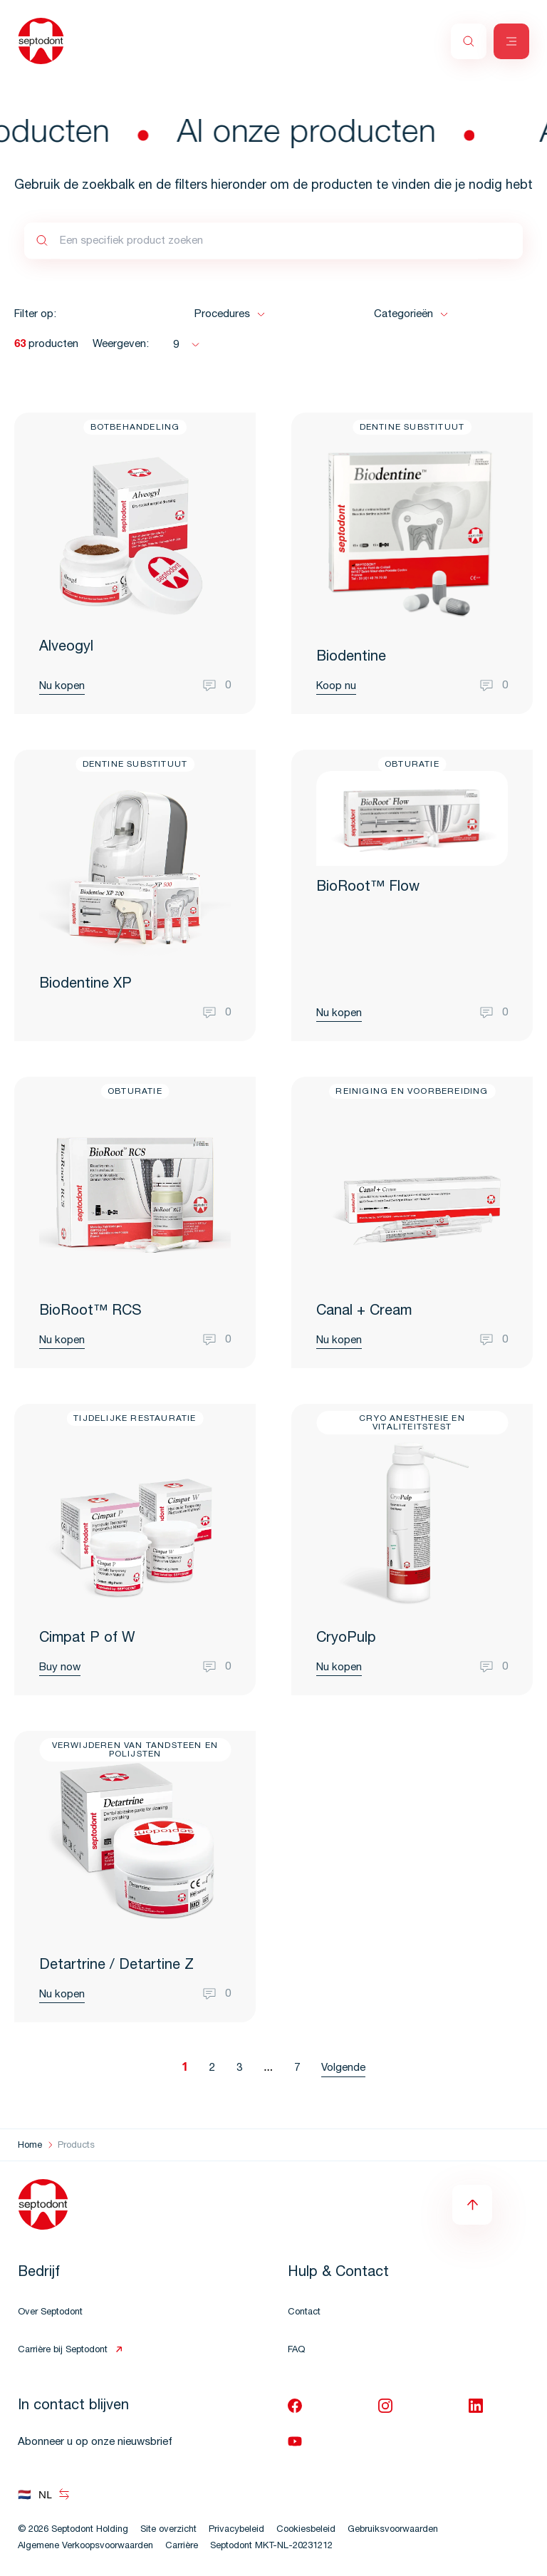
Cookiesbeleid (305, 2530)
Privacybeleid (236, 2530)
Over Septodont (50, 2312)
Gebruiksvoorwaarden (393, 2530)
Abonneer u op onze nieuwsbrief (95, 2442)
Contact (304, 2312)
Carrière (181, 2546)
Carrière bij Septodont (63, 2350)
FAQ (296, 2350)
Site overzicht (168, 2530)
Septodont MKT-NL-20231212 (271, 2546)
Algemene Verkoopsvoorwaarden (85, 2546)
